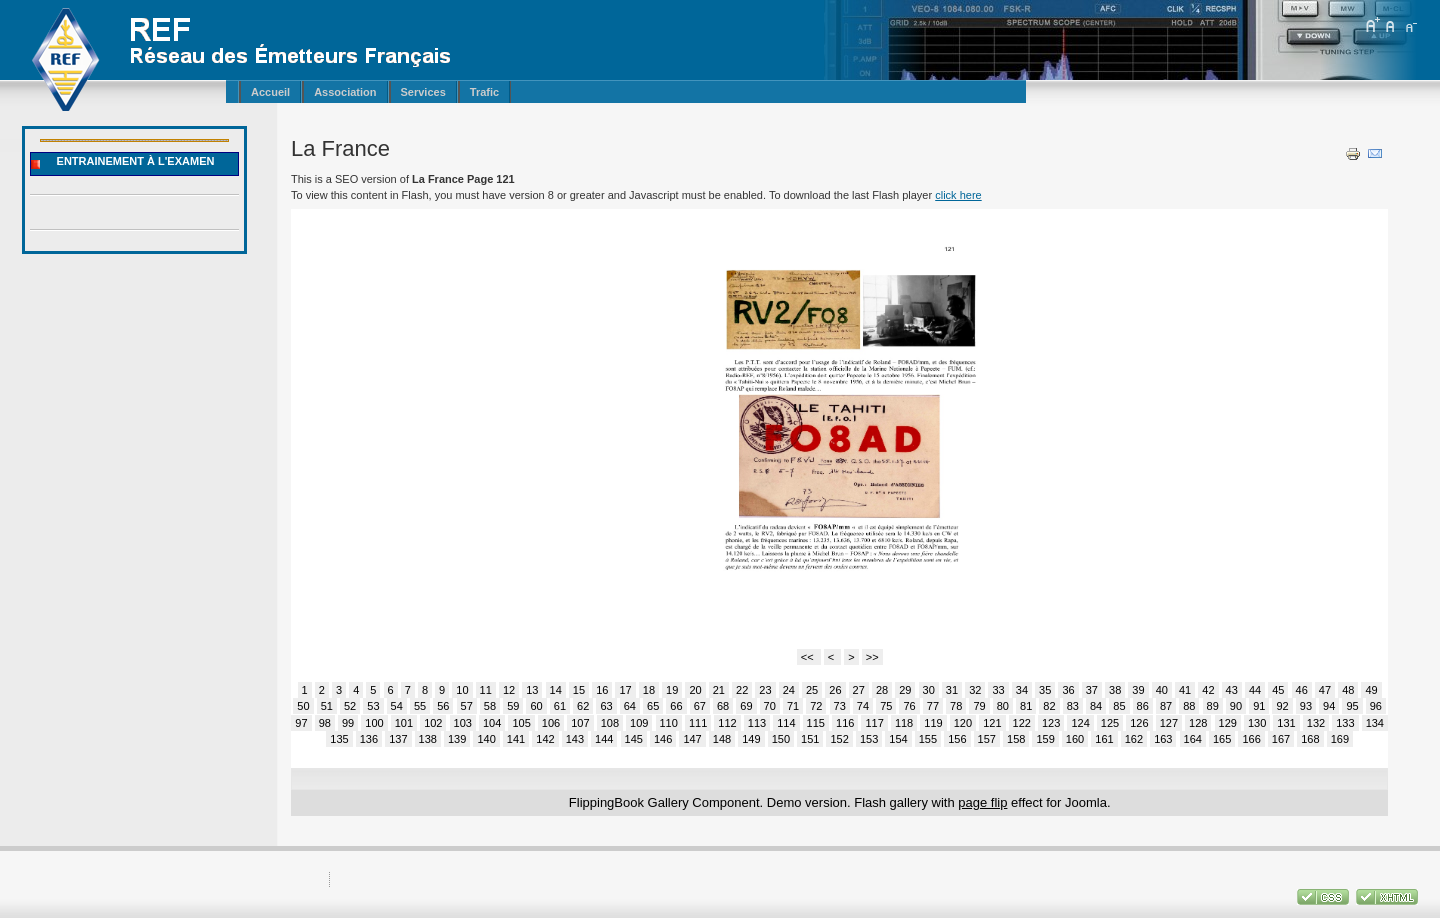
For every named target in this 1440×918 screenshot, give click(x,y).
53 (373, 706)
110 (669, 723)
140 (486, 739)
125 (1110, 723)
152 (839, 739)
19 (672, 690)
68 (723, 706)
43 (1232, 690)
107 (580, 723)
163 (1163, 739)
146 (663, 739)
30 (929, 690)
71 (793, 706)
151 (810, 739)
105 (521, 723)
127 (1169, 723)
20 (695, 690)
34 (1022, 690)
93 (1306, 706)
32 (975, 690)
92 (1282, 706)
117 (874, 723)
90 (1236, 706)
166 (1251, 739)
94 (1329, 706)
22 (742, 690)
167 (1281, 739)
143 (575, 739)
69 (746, 706)
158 (1016, 739)
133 (1345, 723)
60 (536, 706)
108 (610, 723)
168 (1310, 739)
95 (1352, 706)
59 (513, 706)
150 (781, 739)
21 (719, 690)
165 (1222, 739)
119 (933, 723)
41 (1185, 690)
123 (1051, 723)
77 (933, 706)
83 (1073, 706)
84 (1096, 706)
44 (1255, 690)
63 (606, 706)
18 (649, 690)
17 (625, 690)
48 (1348, 690)
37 (1092, 690)
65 (653, 706)
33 (998, 690)
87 (1166, 706)
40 (1162, 690)
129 (1228, 723)
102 (433, 723)
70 (770, 706)
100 (374, 723)
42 (1208, 690)
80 (1003, 706)
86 (1143, 706)
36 (1068, 690)
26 (835, 690)
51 (327, 706)
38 (1115, 690)
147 (692, 739)
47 (1325, 690)
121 (992, 723)
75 (886, 706)
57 (467, 706)
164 (1193, 739)
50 (303, 706)
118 (904, 723)
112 (727, 723)
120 (963, 723)
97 (301, 723)
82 (1049, 706)
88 (1189, 706)
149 (751, 739)
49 (1371, 690)
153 (869, 739)
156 (957, 739)
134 (1375, 723)
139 (457, 739)
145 (634, 739)
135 (339, 739)
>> (872, 657)
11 (486, 690)
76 (909, 706)
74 (863, 706)
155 (928, 739)
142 (545, 739)
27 (859, 690)
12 (509, 690)
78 (956, 706)
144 (604, 739)
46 (1302, 690)
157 (987, 739)
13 (532, 690)
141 (516, 739)
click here (958, 195)
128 (1198, 723)
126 (1139, 723)
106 (551, 723)
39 (1138, 690)
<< (809, 657)
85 (1119, 706)
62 (583, 706)
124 (1080, 723)
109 (639, 723)
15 (579, 690)
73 (840, 706)
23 (765, 690)
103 (463, 723)
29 (905, 690)
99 (348, 723)
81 (1026, 706)
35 (1045, 690)
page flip (982, 802)
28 (882, 690)
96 (1376, 706)
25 (812, 690)
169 (1340, 739)
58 (490, 706)
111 (698, 723)
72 (816, 706)
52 (350, 706)
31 (952, 690)
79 (979, 706)
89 (1213, 706)
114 (786, 723)
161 (1104, 739)
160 (1075, 739)
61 (560, 706)
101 (404, 723)
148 (722, 739)
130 (1257, 723)
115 (816, 723)
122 (1022, 723)
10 (462, 690)
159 (1045, 739)
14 (556, 690)
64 (630, 706)
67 (700, 706)
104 (492, 723)
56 (443, 706)
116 (845, 723)
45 (1278, 690)
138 (428, 739)
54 (397, 706)
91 (1259, 706)
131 (1286, 723)
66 (676, 706)
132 (1316, 723)
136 (369, 739)
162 (1134, 739)
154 (898, 739)
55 (420, 706)
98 (325, 723)
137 (398, 739)
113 (757, 723)
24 (789, 690)
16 (602, 690)
